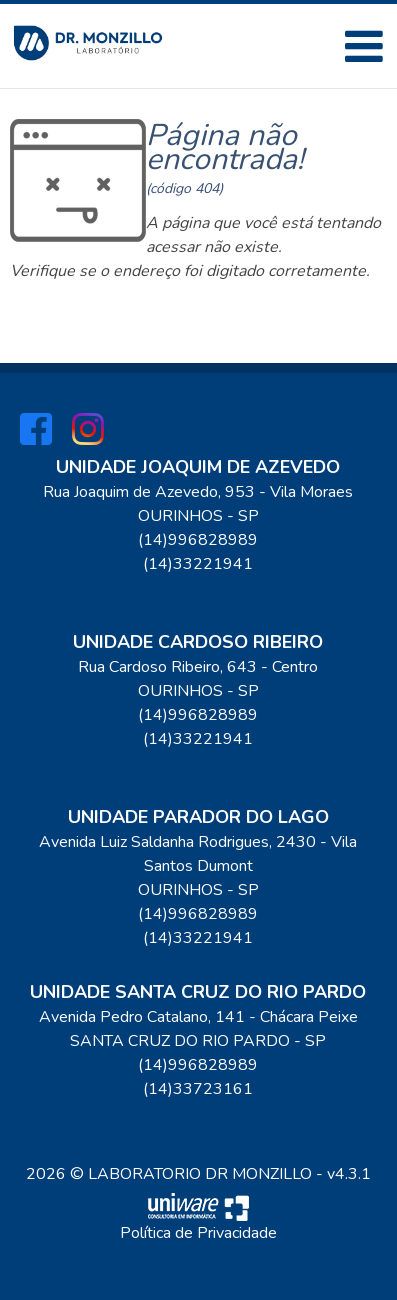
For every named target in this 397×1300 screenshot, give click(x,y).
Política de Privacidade (198, 1233)
